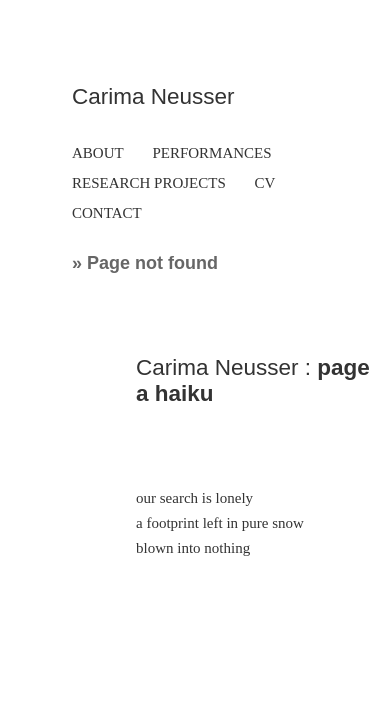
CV (265, 183)
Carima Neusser (153, 96)
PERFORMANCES (211, 153)
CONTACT (107, 213)
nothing (227, 548)
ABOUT (98, 153)
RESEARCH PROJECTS (149, 183)
